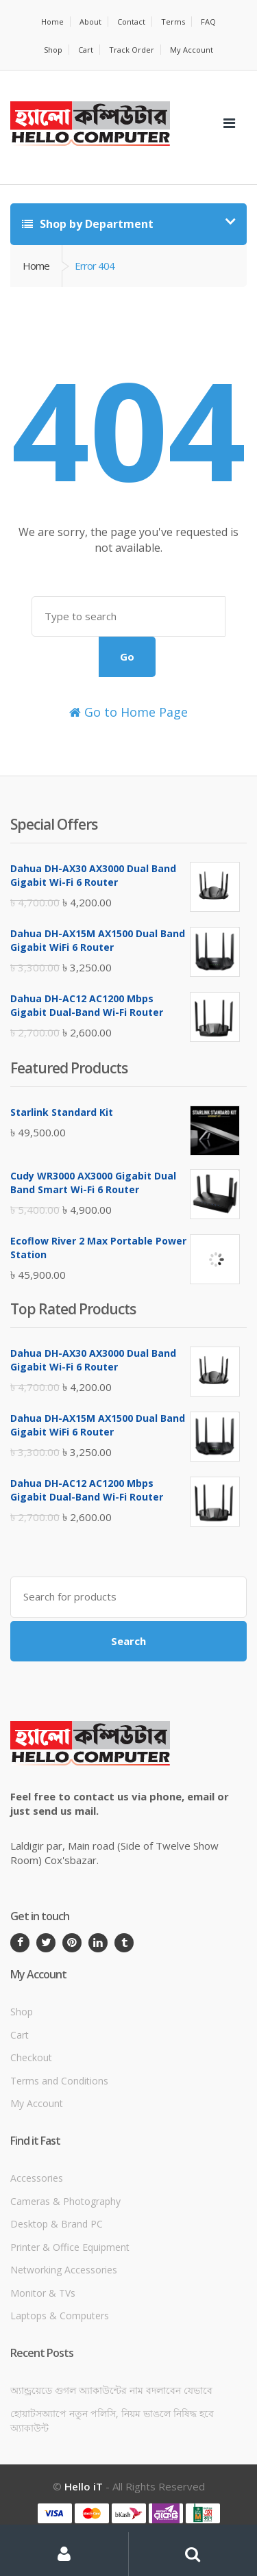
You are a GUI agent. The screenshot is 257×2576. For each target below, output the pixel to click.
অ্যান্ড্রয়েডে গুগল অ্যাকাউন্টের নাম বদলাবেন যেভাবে (111, 2390)
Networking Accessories (63, 2269)
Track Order (131, 49)
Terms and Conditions (59, 2080)
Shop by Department (88, 223)
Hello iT (83, 2486)
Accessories (36, 2177)
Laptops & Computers (59, 2315)
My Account (191, 49)
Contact (131, 21)
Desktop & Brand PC (56, 2223)
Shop (53, 49)
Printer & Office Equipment (70, 2247)
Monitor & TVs (42, 2292)
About (90, 21)
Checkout (31, 2057)
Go (127, 656)
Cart (85, 49)
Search (128, 1641)
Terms (173, 21)
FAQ (208, 21)
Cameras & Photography (65, 2201)
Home (52, 21)
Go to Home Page (128, 712)
